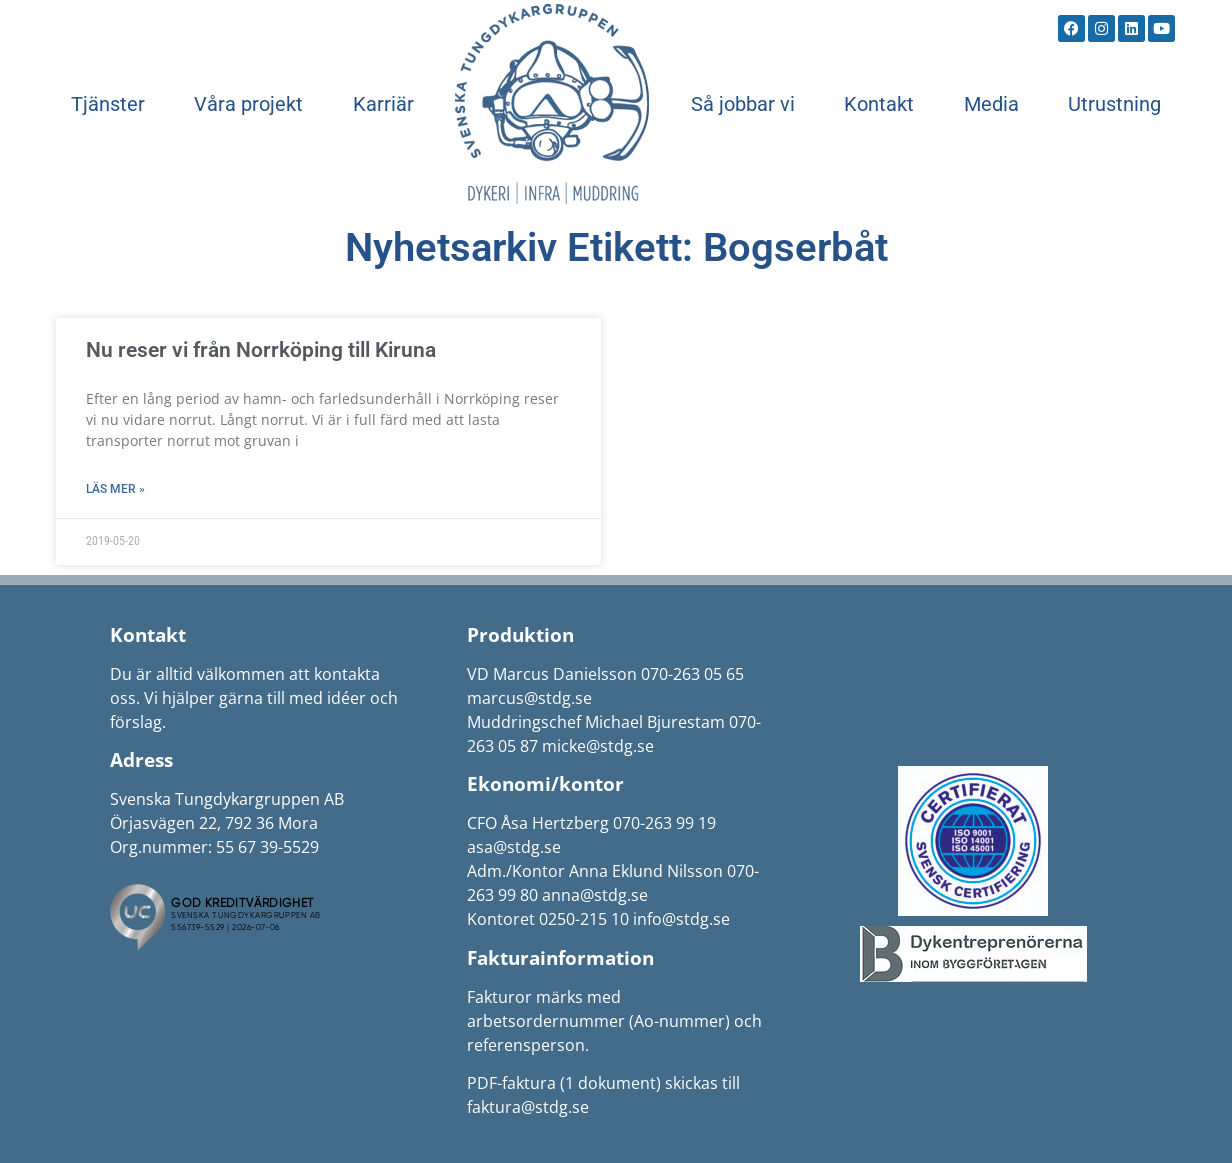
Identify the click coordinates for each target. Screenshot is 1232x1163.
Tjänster (108, 104)
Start (552, 104)
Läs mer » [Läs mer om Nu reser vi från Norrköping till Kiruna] (115, 489)
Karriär (383, 104)
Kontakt (879, 104)
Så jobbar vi (743, 104)
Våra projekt (248, 104)
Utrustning (1114, 104)
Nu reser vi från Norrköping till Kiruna (261, 350)
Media (991, 104)
